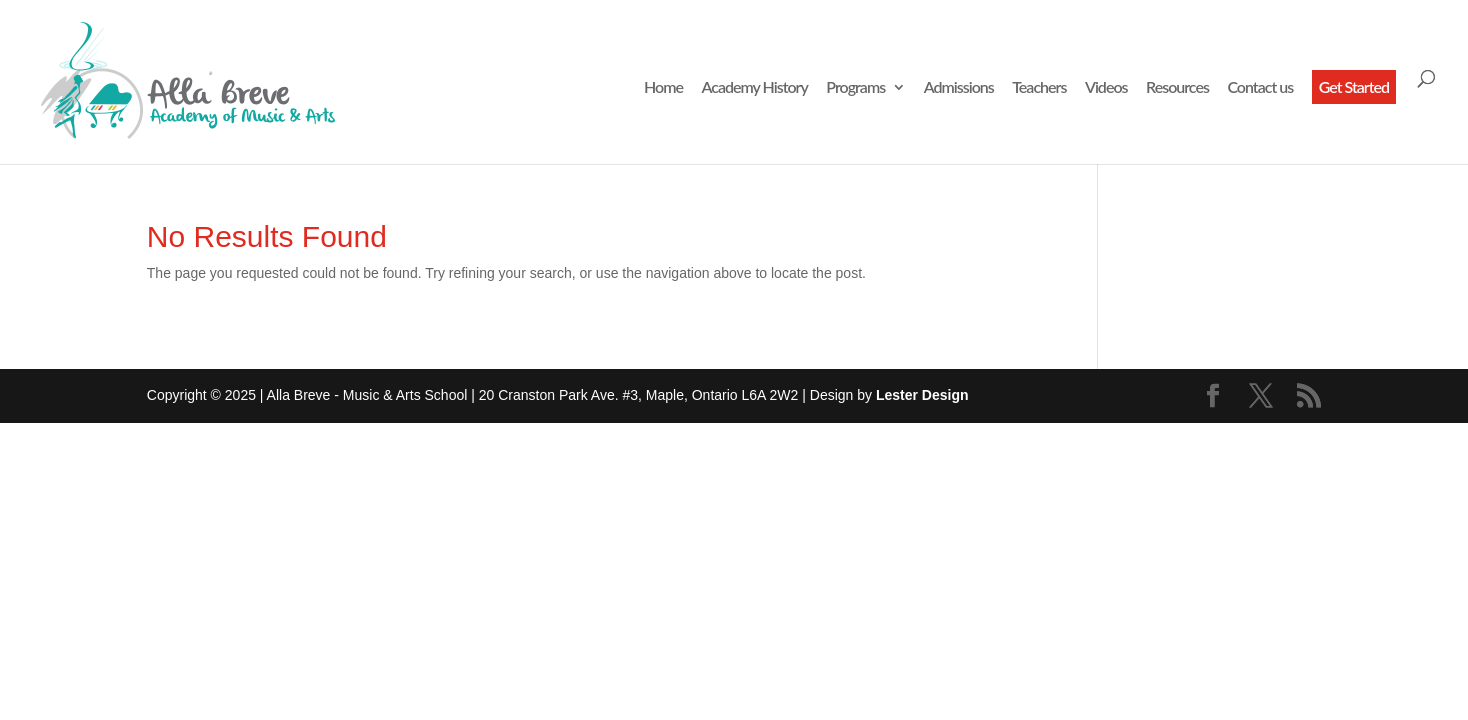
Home (663, 88)
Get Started (1354, 86)
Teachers (1039, 88)
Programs (855, 88)
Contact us (1260, 88)
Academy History (755, 88)
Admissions (959, 88)
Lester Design (922, 395)
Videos (1106, 88)
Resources (1177, 88)
